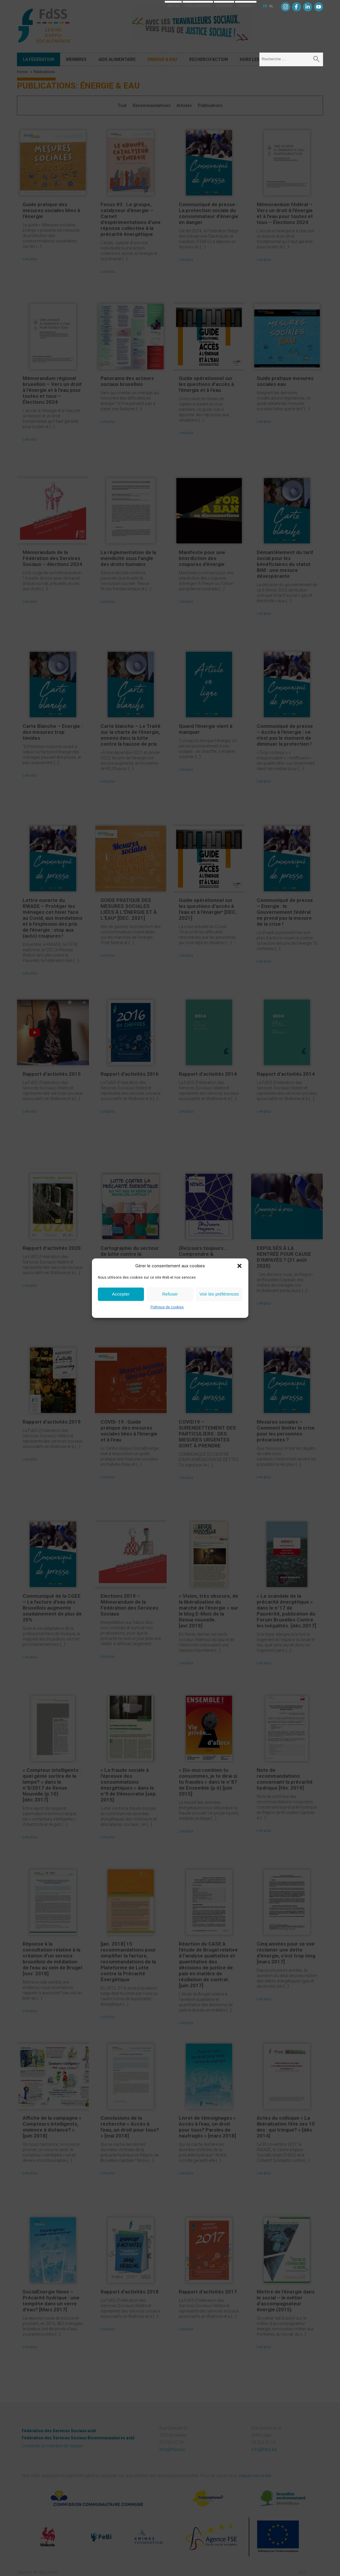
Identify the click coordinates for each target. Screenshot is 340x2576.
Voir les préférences (219, 1293)
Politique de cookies (167, 1307)
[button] (239, 1266)
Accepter (121, 1293)
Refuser (170, 1293)
